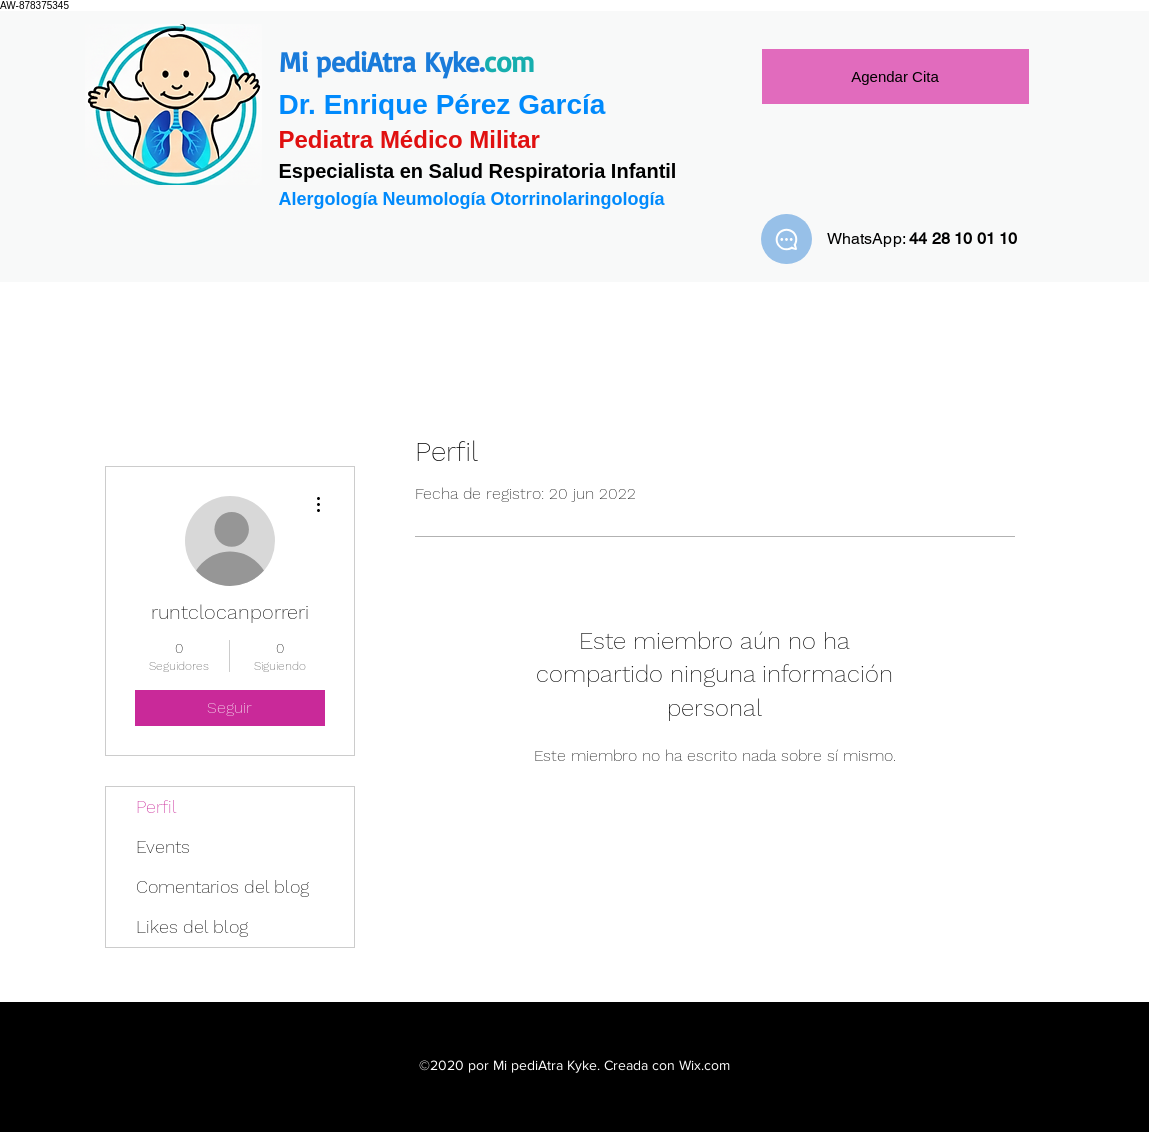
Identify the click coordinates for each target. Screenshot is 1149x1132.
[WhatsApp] (786, 239)
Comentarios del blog (222, 886)
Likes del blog (192, 926)
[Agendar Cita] (895, 76)
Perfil (156, 806)
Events (163, 846)
